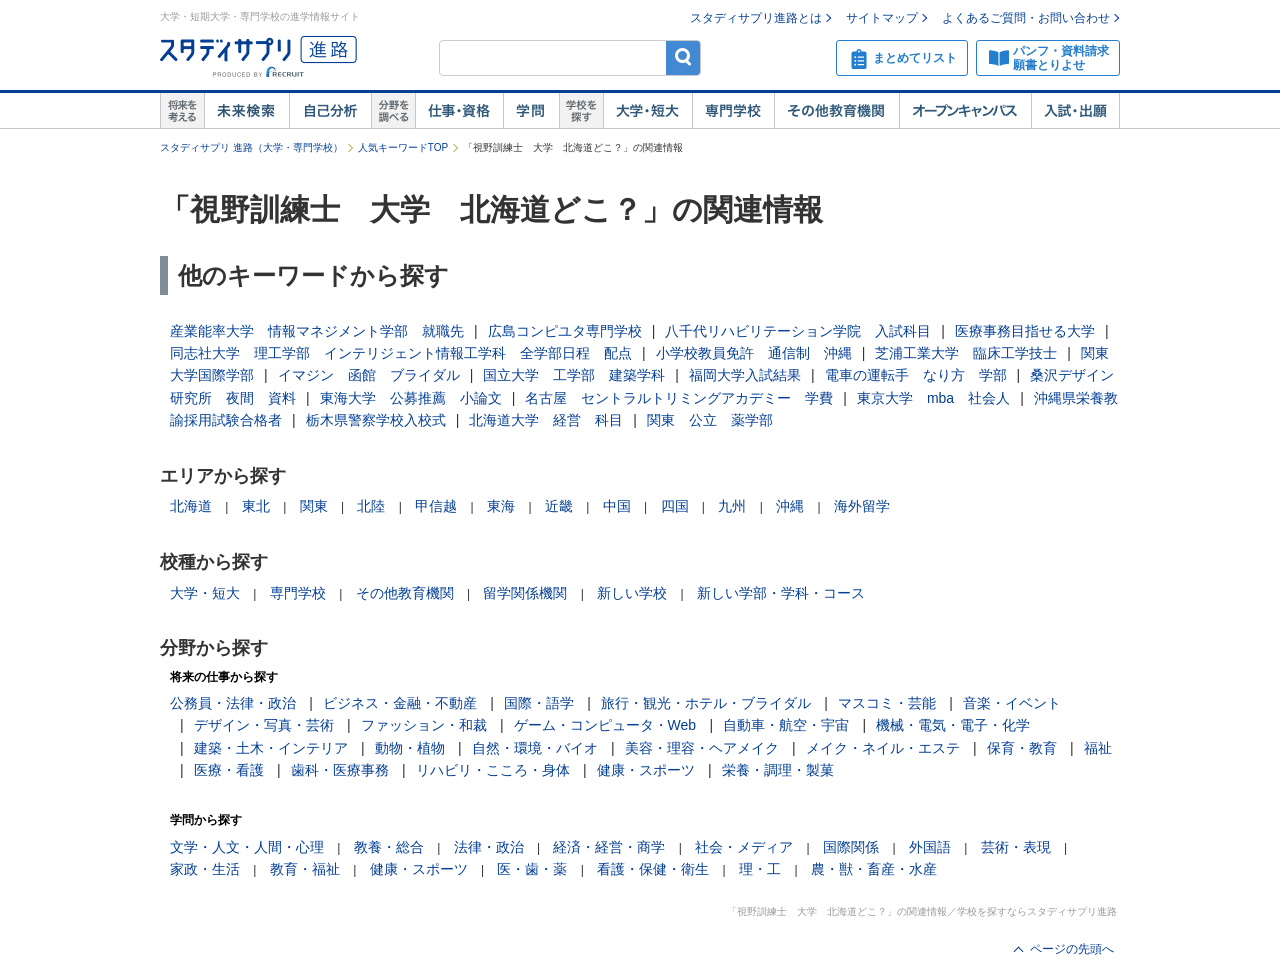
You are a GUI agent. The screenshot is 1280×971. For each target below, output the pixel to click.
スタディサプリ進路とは (756, 18)
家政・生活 (205, 869)
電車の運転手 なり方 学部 (916, 375)
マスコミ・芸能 (887, 703)
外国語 (930, 847)
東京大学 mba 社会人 (933, 398)
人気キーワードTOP (403, 147)
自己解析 (330, 111)
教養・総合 (389, 847)
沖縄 (790, 506)
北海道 (191, 506)
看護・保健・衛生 (653, 869)
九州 (732, 506)
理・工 (760, 869)
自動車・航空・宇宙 (786, 725)
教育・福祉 (305, 869)
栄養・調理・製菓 (778, 770)
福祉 (1098, 748)
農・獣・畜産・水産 (874, 869)
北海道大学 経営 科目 (546, 420)
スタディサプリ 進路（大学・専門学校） (251, 147)
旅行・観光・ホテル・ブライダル (706, 703)
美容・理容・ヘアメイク (702, 748)
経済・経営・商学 (609, 847)
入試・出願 (1075, 111)
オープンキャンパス (965, 111)
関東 (314, 506)
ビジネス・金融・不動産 (400, 703)
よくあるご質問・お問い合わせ (1026, 18)
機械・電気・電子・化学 (953, 725)
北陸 (371, 506)
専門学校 (733, 111)
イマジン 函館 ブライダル (369, 375)
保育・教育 (1022, 748)
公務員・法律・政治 (233, 703)
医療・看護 (229, 770)
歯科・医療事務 (340, 770)
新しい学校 (632, 593)
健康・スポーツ (646, 770)
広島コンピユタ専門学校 (565, 331)
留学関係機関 (525, 593)
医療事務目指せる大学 (1025, 331)
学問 (531, 111)
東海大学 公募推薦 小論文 (411, 398)
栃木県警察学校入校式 (376, 420)
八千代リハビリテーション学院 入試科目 (798, 331)
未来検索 (246, 111)
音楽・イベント (1012, 703)
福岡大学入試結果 (745, 375)
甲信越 (436, 506)
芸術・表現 (1016, 847)
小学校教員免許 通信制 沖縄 (754, 353)
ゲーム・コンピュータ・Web (605, 725)
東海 (501, 506)
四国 (675, 506)
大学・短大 (647, 111)
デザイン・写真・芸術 (264, 725)
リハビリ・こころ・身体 (493, 770)
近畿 (559, 506)
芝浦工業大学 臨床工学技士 (966, 353)
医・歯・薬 (532, 869)
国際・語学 (539, 703)
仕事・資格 (459, 111)
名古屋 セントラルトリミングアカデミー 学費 (679, 398)
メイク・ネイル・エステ (883, 748)
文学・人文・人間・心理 (247, 847)
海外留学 (862, 506)
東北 (256, 506)
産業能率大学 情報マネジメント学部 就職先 (317, 331)
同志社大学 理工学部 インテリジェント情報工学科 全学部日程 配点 (401, 353)
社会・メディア (744, 847)
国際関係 (851, 847)
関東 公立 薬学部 (710, 420)
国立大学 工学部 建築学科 (574, 375)
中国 (617, 506)
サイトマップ (882, 18)
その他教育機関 (836, 111)
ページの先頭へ (1072, 949)
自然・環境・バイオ (535, 748)
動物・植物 (410, 748)
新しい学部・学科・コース (781, 593)
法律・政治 (489, 847)
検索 (683, 57)
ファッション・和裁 (424, 725)
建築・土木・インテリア (271, 748)
